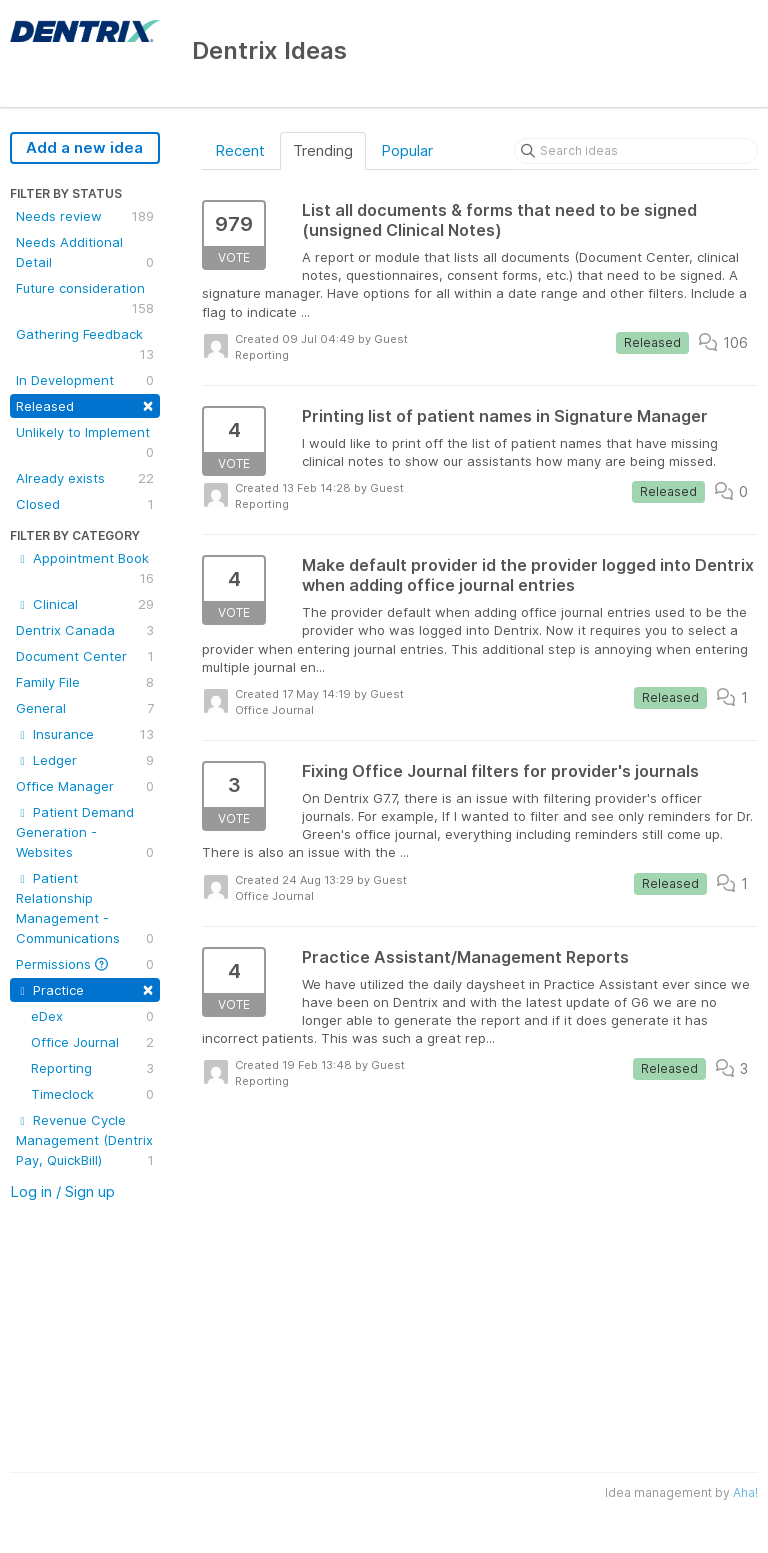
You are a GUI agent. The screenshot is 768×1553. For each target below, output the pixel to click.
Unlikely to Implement (85, 443)
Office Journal (92, 1042)
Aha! (745, 1492)
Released (85, 404)
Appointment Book (85, 569)
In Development (85, 380)
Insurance (85, 734)
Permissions (85, 964)
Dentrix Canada (85, 630)
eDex (92, 1016)
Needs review (85, 216)
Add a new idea (84, 147)
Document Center (85, 656)
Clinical (85, 604)
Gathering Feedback (85, 345)
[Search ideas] (636, 151)
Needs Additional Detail (85, 253)
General (85, 708)
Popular (407, 150)
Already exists (85, 478)
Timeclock (92, 1094)
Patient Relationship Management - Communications (85, 909)
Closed (85, 504)
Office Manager (85, 786)
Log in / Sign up (62, 1191)
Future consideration (85, 299)
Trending (323, 150)
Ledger (85, 760)
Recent (240, 150)
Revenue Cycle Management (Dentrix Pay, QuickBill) (85, 1141)
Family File (85, 682)
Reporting (92, 1068)
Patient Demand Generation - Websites (85, 833)
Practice (85, 988)
